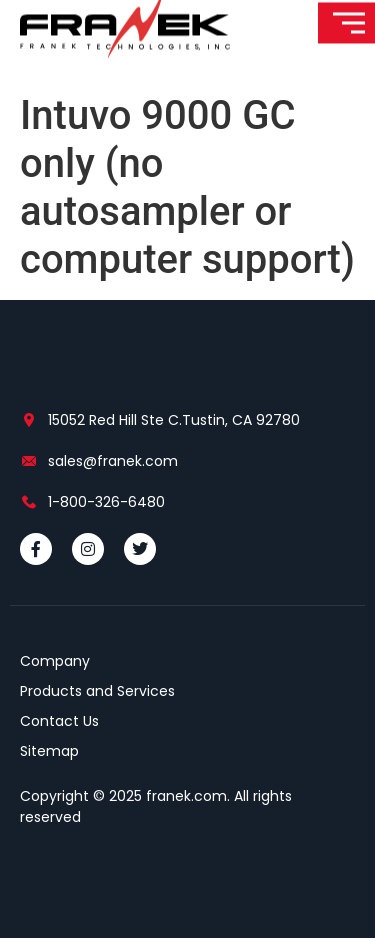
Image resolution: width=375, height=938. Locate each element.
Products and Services (97, 691)
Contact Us (59, 721)
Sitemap (49, 751)
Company (55, 661)
